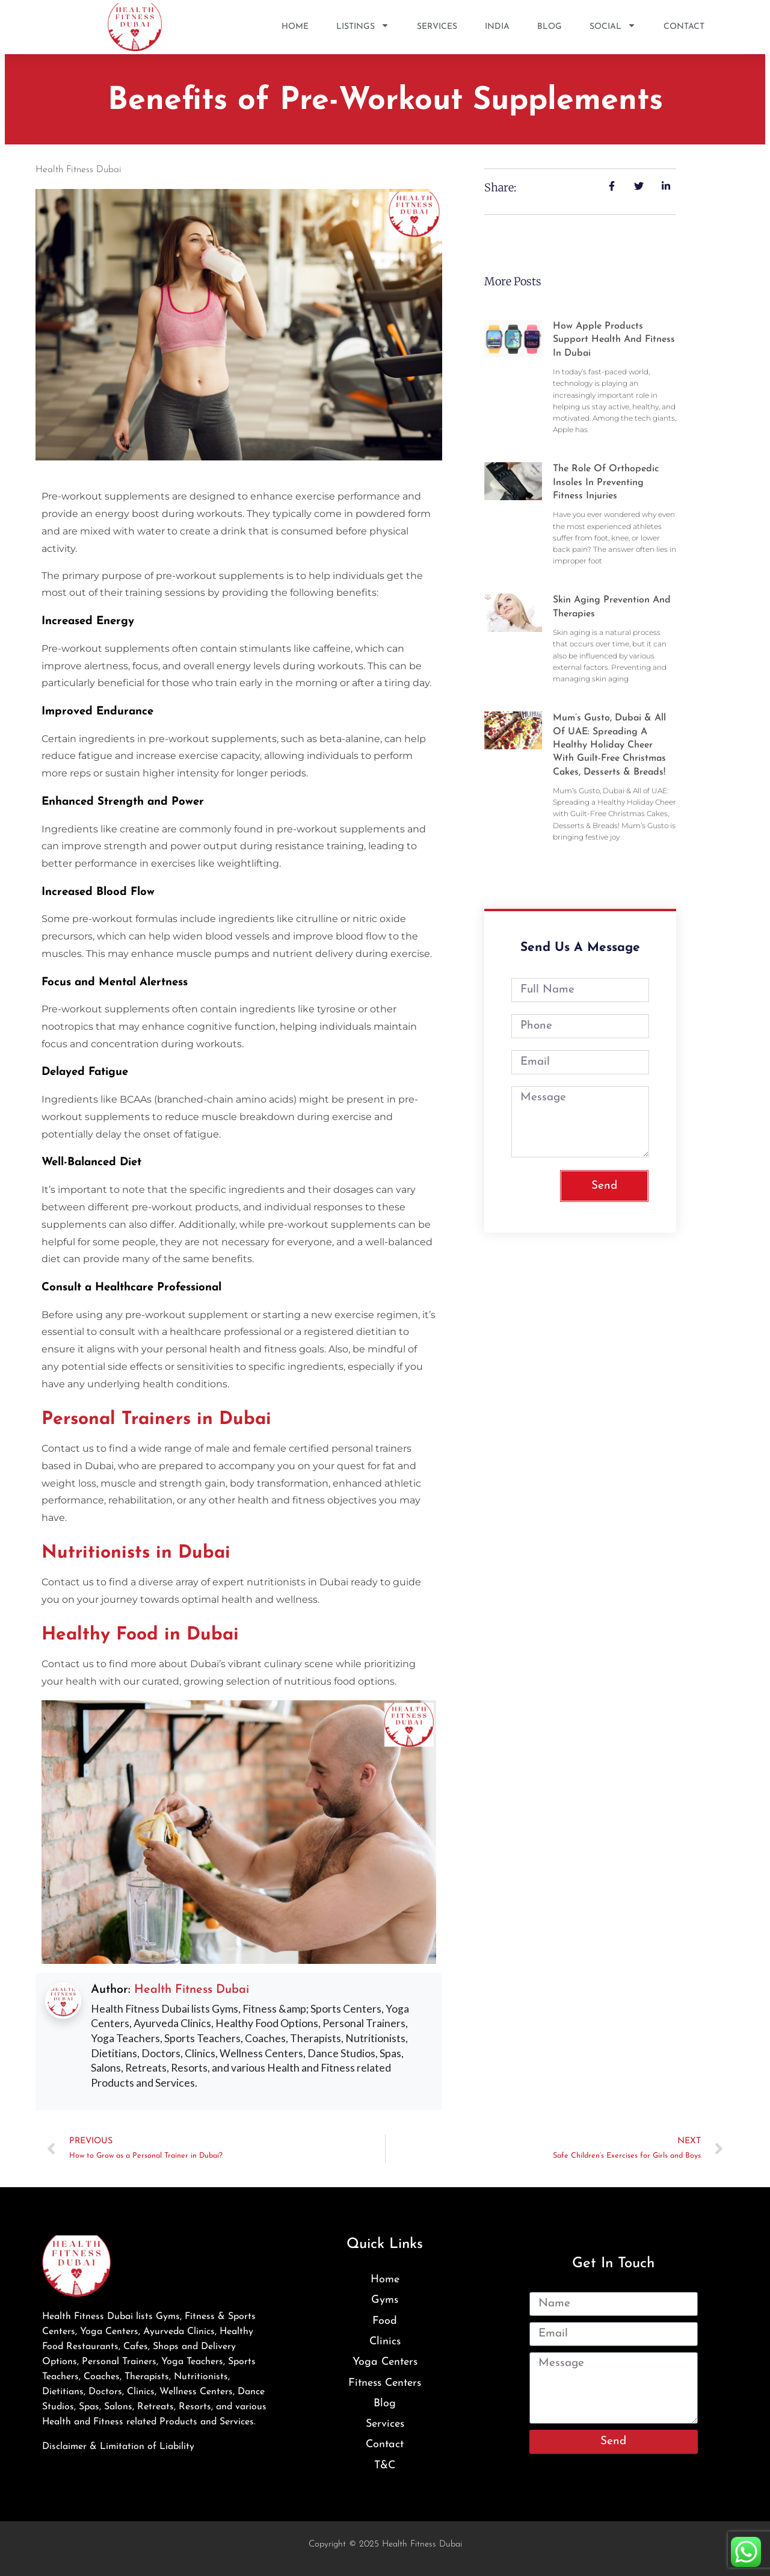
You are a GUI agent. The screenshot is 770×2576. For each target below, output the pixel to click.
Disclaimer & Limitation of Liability (118, 2446)
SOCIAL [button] (613, 27)
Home (295, 26)
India (497, 26)
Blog (549, 26)
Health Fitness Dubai (191, 1990)
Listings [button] (362, 27)
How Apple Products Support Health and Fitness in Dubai (614, 339)
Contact (684, 26)
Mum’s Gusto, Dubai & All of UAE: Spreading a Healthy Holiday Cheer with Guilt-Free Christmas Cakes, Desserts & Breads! (609, 745)
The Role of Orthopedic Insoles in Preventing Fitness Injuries (606, 482)
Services (437, 26)
